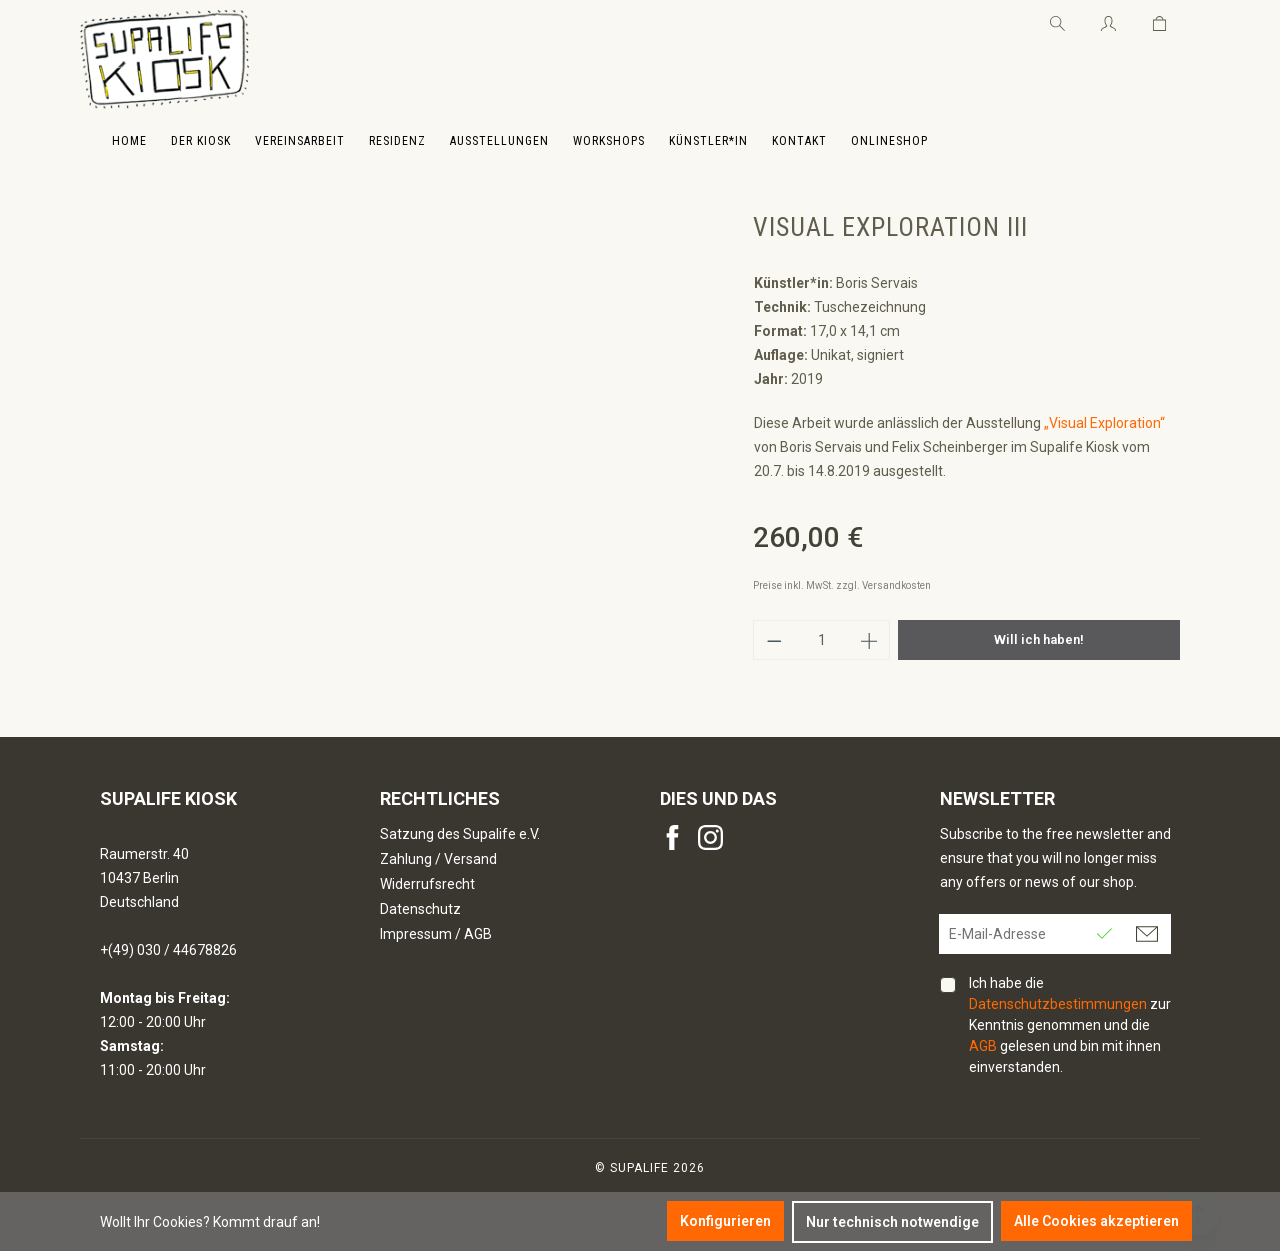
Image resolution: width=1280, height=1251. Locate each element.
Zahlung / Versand (438, 859)
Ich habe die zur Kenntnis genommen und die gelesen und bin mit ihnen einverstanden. (1070, 1025)
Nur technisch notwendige (892, 1222)
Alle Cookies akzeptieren (1096, 1221)
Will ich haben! (1039, 639)
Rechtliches (440, 798)
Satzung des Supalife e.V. (460, 834)
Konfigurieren (725, 1221)
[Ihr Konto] (1108, 20)
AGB (983, 1046)
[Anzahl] (822, 640)
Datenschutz (420, 909)
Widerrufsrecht (427, 884)
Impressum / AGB (436, 934)
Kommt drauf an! (266, 1222)
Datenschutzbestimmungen (1058, 1004)
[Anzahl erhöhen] (870, 640)
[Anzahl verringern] (774, 640)
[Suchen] (1057, 20)
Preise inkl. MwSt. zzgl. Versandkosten (842, 585)
